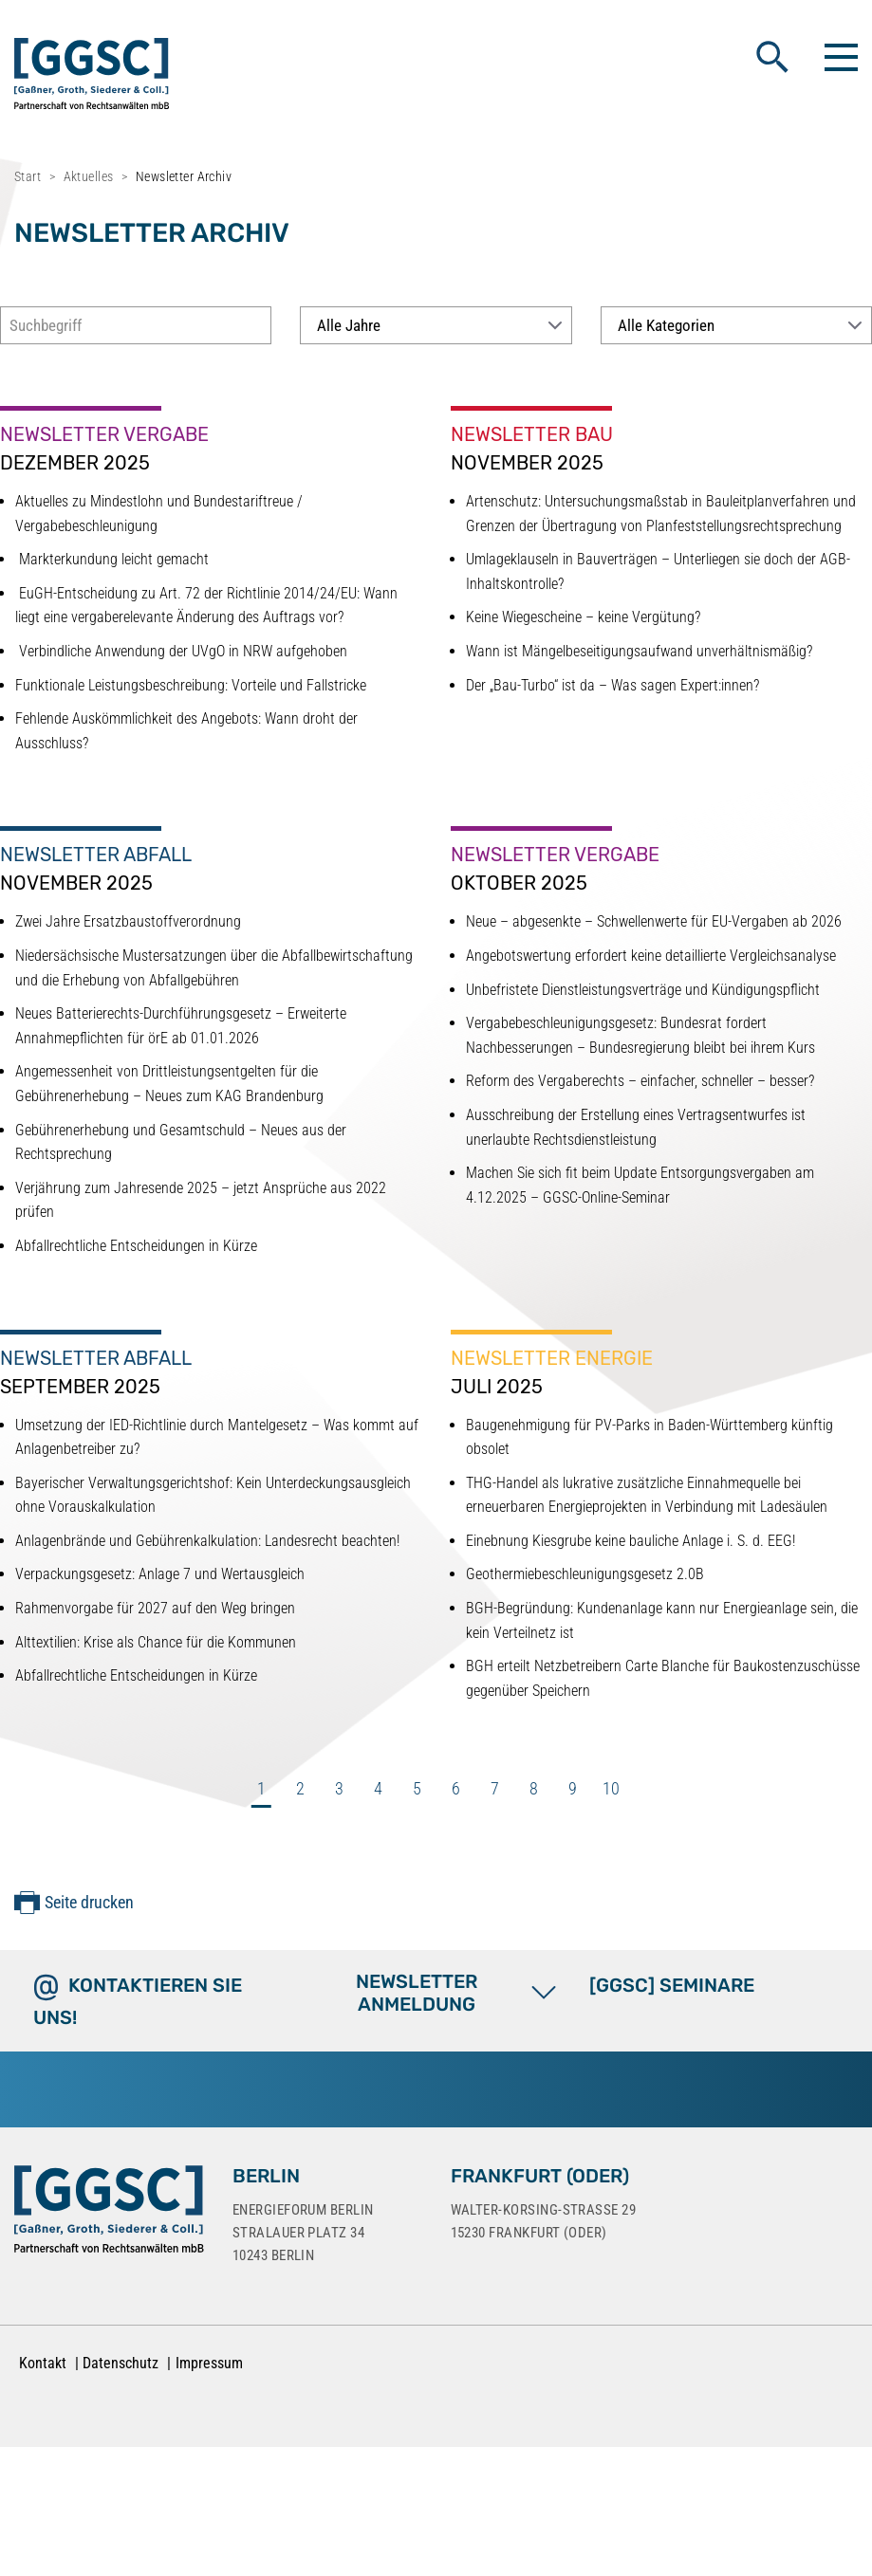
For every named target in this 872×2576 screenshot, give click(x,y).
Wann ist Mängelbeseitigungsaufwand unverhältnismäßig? (639, 651)
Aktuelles (89, 176)
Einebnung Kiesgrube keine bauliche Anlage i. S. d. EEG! (630, 1541)
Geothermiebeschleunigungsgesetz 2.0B (585, 1574)
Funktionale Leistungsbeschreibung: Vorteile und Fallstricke (190, 685)
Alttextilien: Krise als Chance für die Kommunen (155, 1642)
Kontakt (42, 2363)
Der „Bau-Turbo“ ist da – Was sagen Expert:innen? (612, 685)
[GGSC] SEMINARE (671, 1985)
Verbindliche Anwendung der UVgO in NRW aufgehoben (181, 651)
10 (611, 1788)
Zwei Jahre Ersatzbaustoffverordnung (128, 921)
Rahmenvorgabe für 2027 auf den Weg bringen (155, 1608)
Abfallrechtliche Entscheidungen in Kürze (136, 1246)
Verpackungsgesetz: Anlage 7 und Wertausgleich (160, 1574)
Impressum (209, 2363)
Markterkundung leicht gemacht (112, 559)
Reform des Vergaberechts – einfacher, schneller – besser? (640, 1081)
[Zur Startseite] (109, 2213)
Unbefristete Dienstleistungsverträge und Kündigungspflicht (643, 990)
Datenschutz (120, 2363)
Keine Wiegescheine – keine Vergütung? (583, 617)
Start (27, 176)
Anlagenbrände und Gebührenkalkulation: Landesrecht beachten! (207, 1541)
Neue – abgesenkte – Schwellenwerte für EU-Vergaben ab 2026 (654, 921)
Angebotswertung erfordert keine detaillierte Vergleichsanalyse (651, 956)
